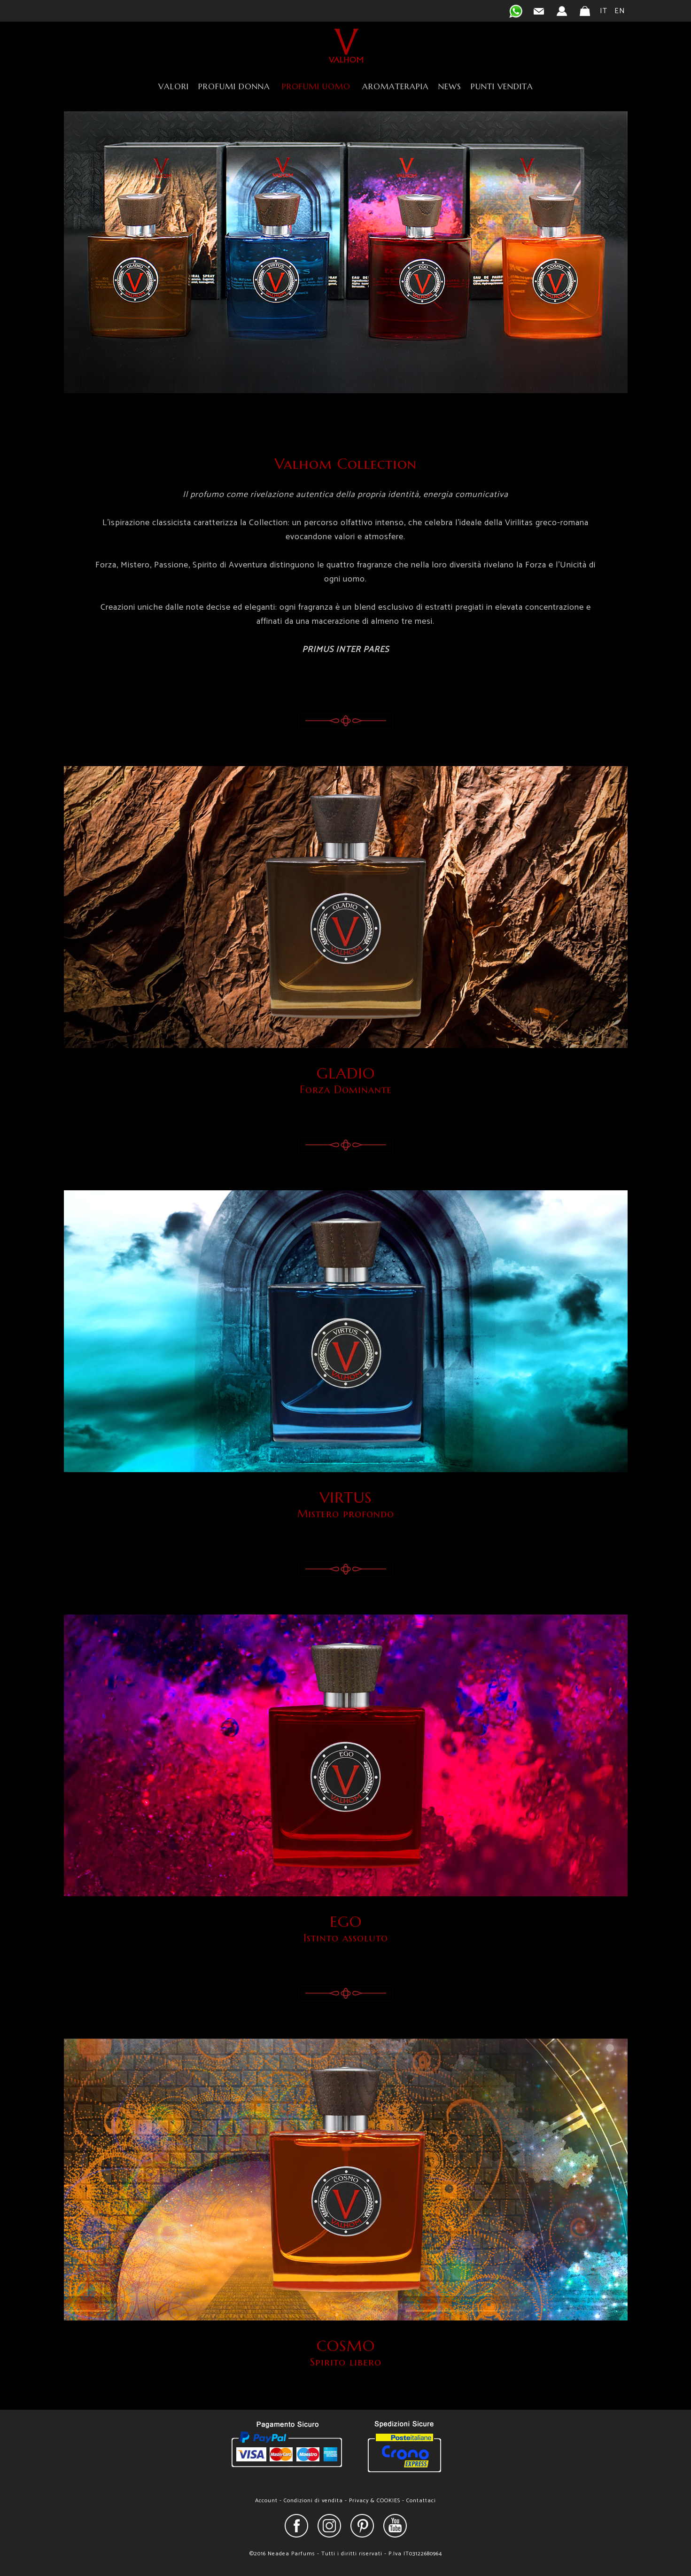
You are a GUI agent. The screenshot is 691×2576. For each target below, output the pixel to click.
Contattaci (421, 2500)
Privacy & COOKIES (374, 2500)
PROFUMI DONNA (234, 86)
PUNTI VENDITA (502, 86)
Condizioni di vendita (313, 2500)
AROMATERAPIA (395, 86)
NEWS (449, 86)
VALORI (173, 86)
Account (266, 2500)
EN (619, 11)
